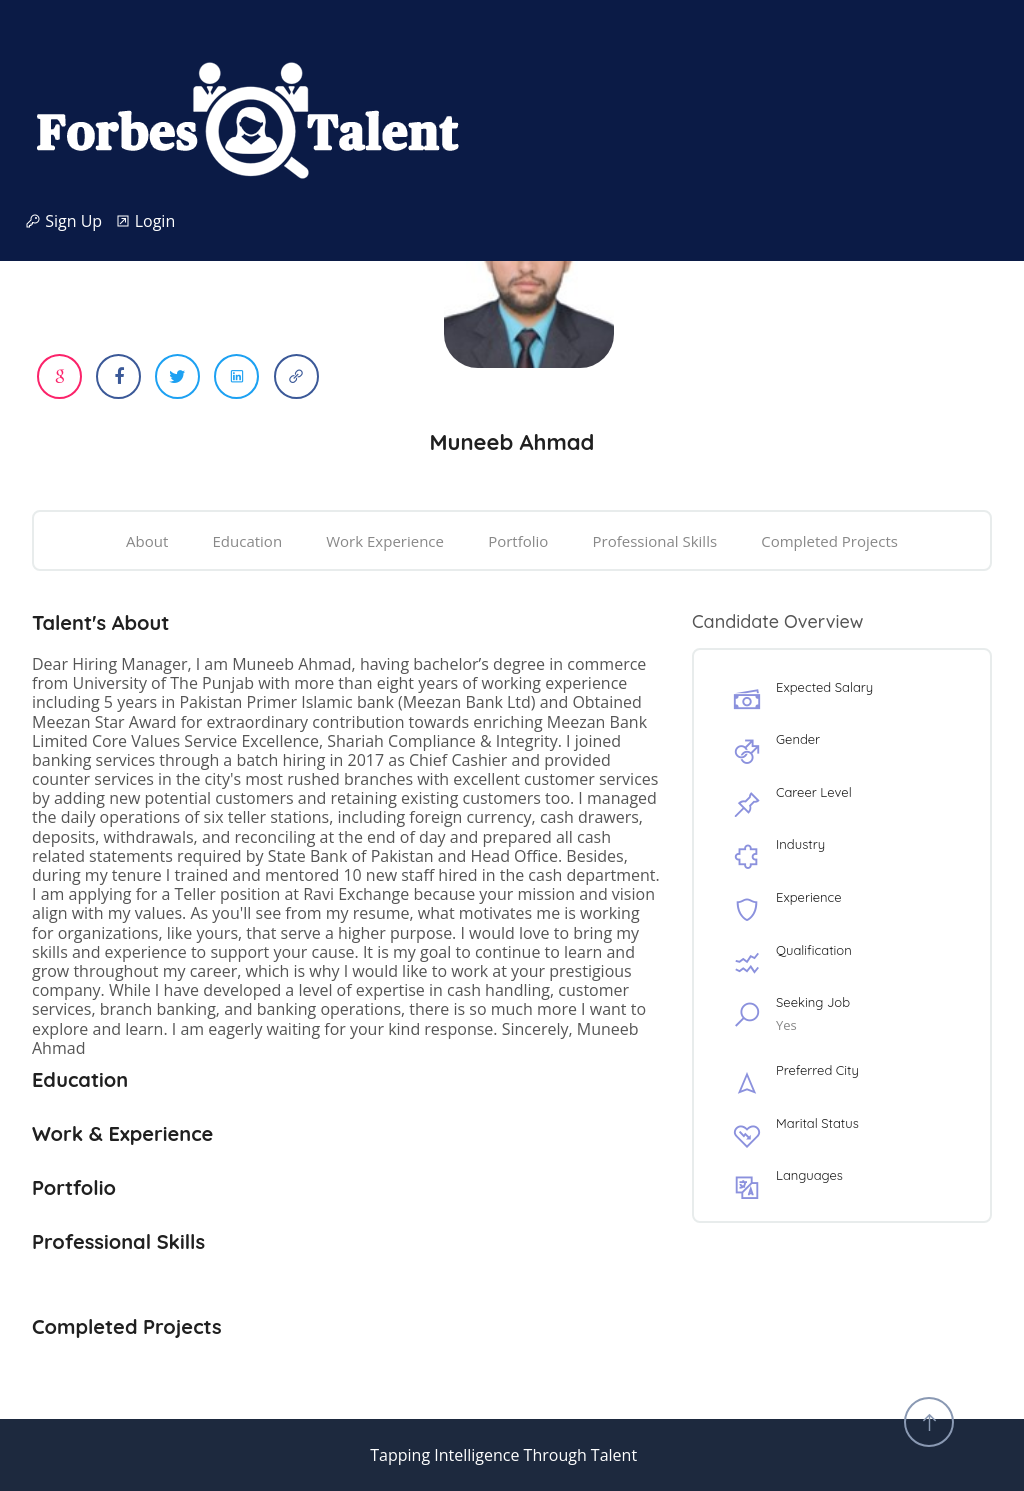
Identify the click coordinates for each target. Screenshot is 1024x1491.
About (147, 541)
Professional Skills (654, 541)
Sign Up (70, 221)
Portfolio (518, 541)
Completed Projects (829, 541)
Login (145, 221)
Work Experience (385, 541)
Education (248, 541)
